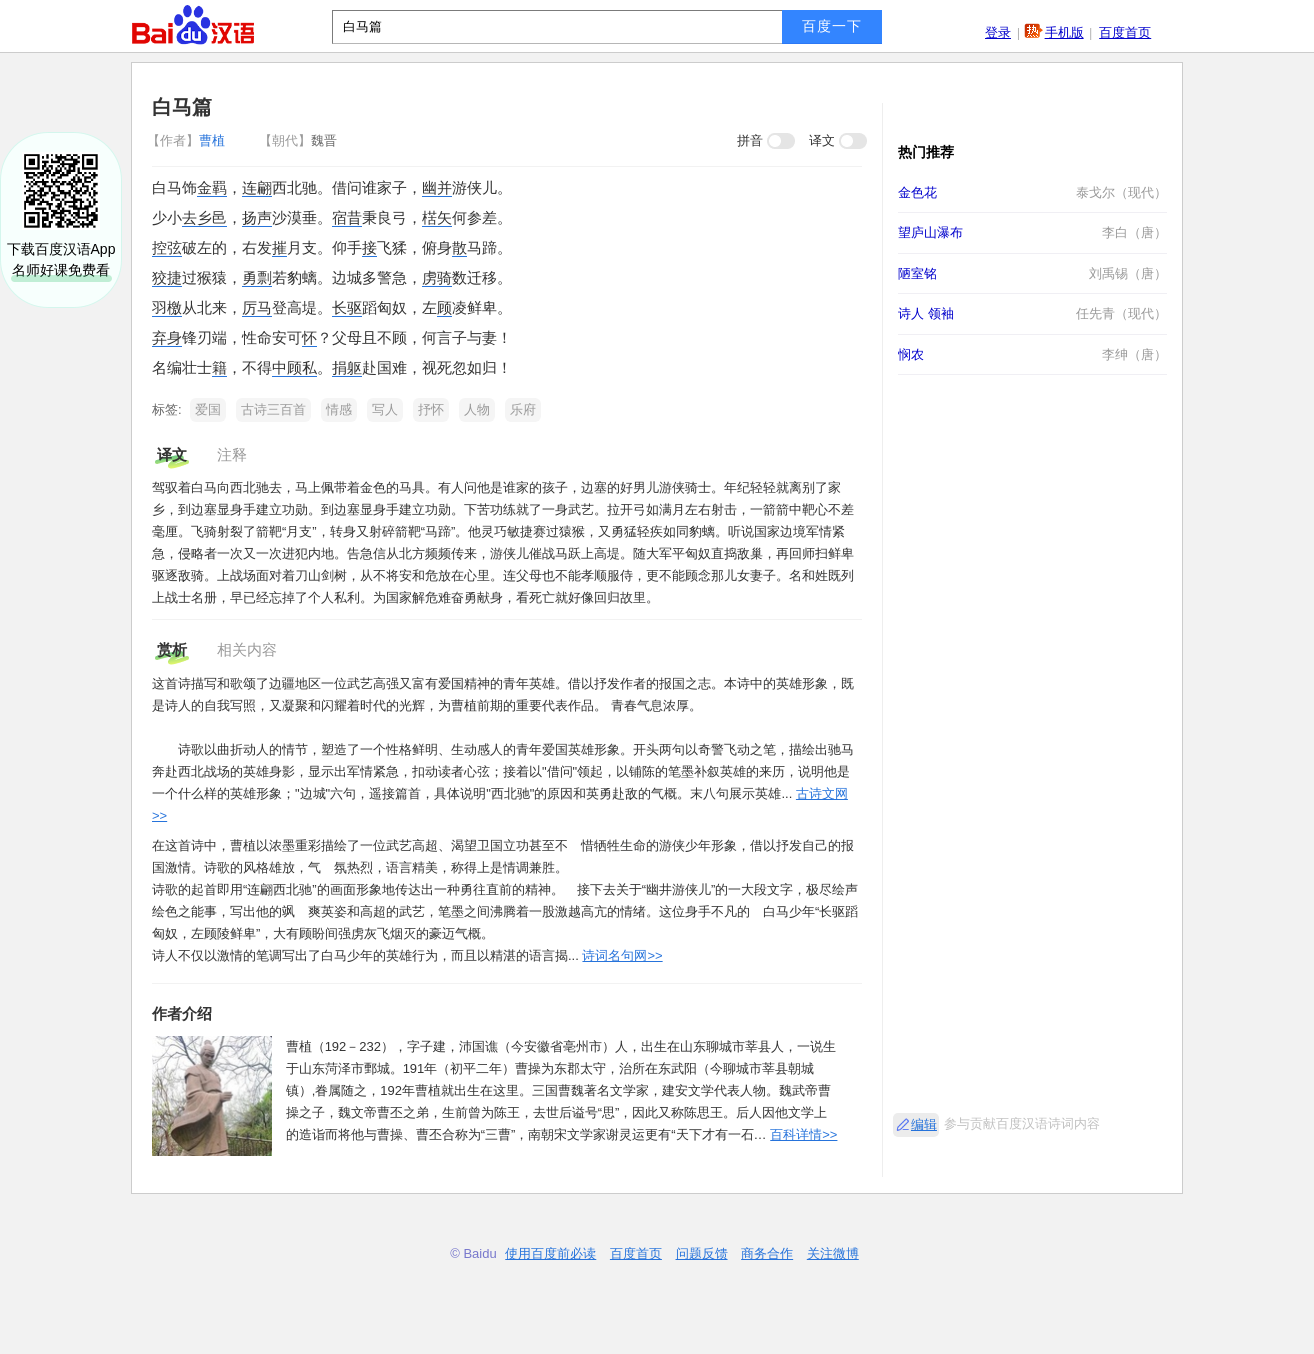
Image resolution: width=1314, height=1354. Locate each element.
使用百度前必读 (550, 1253)
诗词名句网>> (622, 955)
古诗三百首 (273, 409)
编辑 (924, 1124)
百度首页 (1125, 32)
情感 (339, 409)
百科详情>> (803, 1134)
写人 (385, 409)
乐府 (523, 409)
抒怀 (431, 409)
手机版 (1064, 32)
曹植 (188, 140)
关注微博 (833, 1253)
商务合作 (767, 1253)
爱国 (208, 409)
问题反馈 (702, 1253)
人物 (477, 409)
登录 (998, 32)
